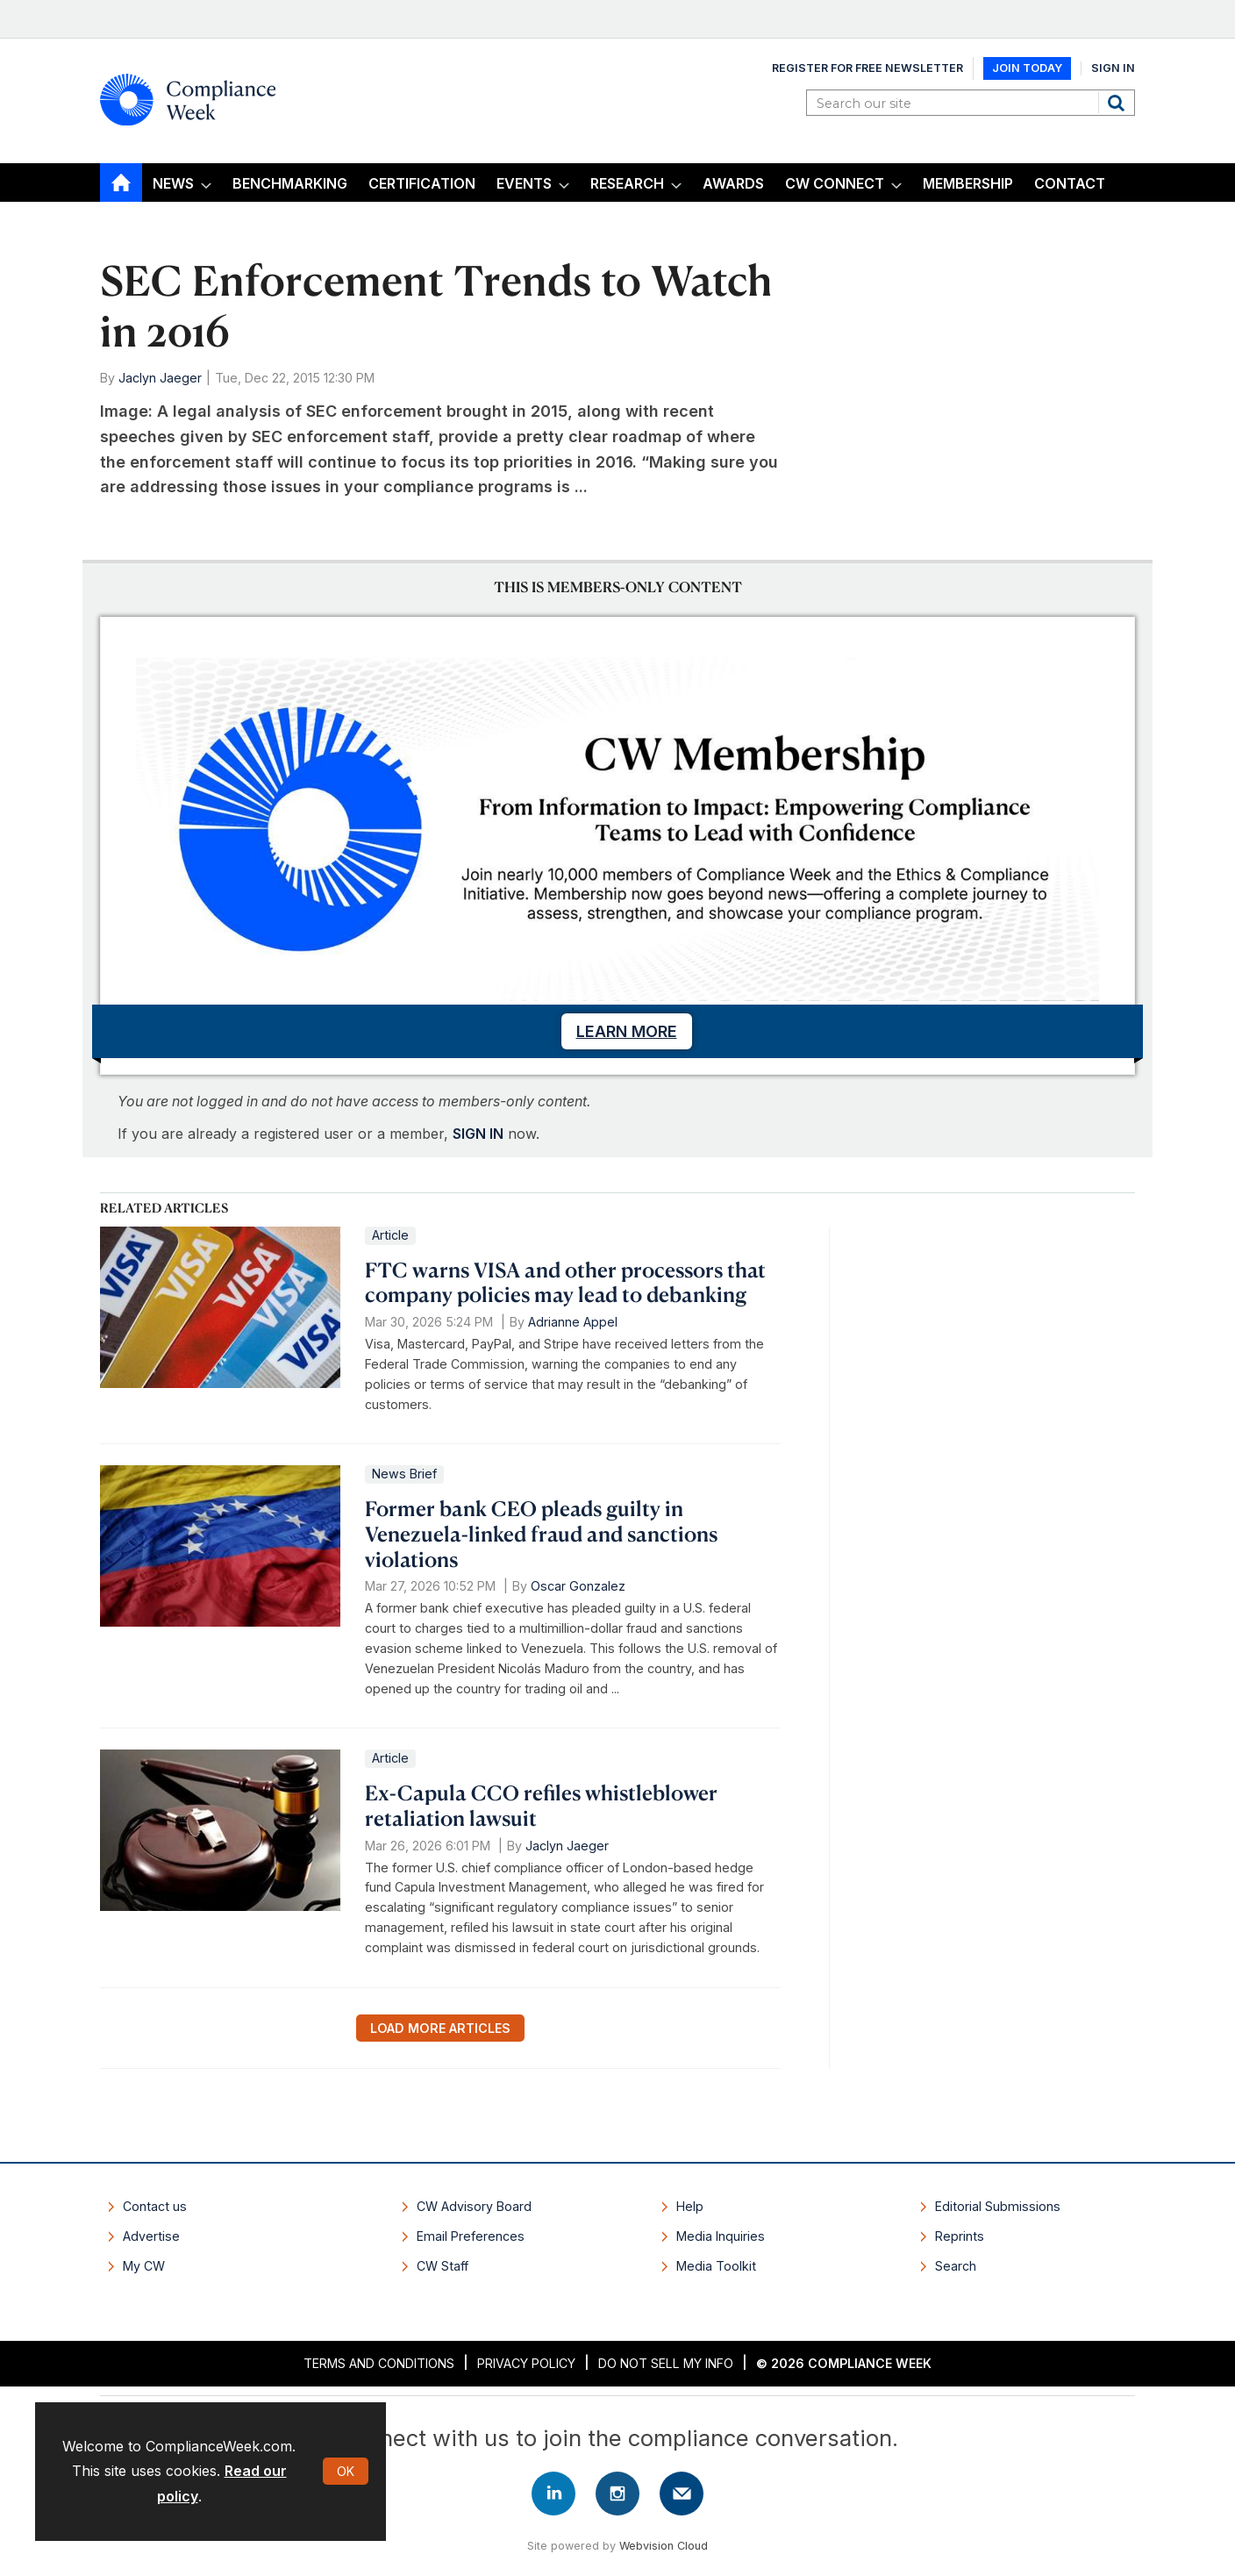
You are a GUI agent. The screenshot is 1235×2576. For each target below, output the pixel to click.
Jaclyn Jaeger (160, 377)
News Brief (404, 1473)
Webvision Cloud (663, 2545)
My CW (144, 2265)
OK (345, 2471)
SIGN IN (478, 1133)
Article (390, 1234)
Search (1118, 102)
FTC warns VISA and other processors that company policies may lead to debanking (565, 1282)
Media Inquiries (720, 2236)
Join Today (1027, 68)
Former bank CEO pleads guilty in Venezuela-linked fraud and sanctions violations (541, 1533)
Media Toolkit (716, 2265)
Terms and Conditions (378, 2363)
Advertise (151, 2236)
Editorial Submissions (997, 2206)
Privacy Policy (526, 2363)
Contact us (155, 2206)
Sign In (1113, 68)
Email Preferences (471, 2236)
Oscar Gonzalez (578, 1585)
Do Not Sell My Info (665, 2363)
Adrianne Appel (573, 1321)
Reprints (959, 2236)
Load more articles (440, 2028)
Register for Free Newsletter (867, 68)
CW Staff (442, 2265)
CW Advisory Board (474, 2206)
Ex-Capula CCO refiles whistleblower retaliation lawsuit (541, 1805)
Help (689, 2206)
